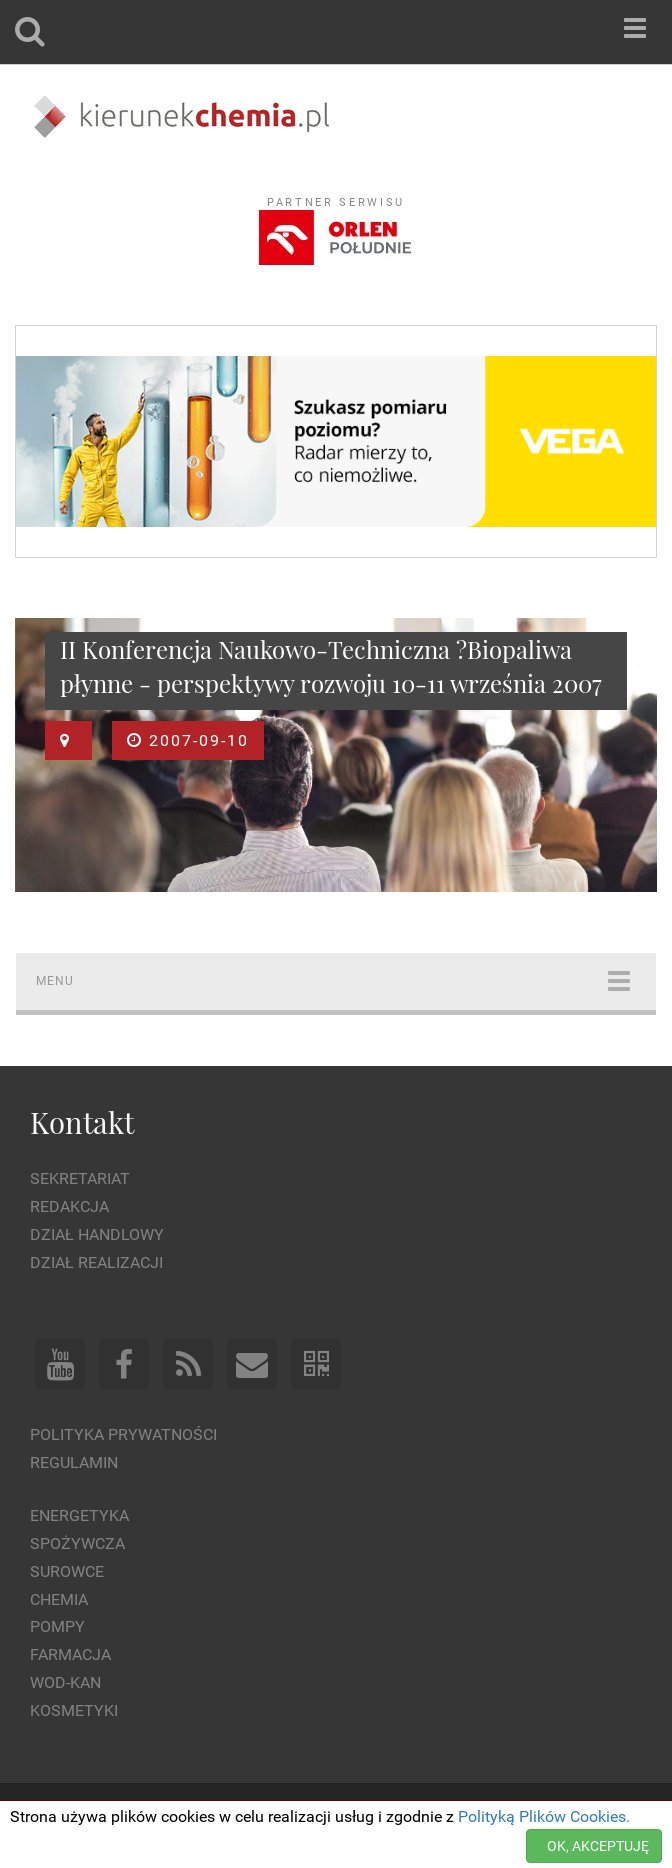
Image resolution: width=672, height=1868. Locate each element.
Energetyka (79, 1515)
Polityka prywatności (123, 1434)
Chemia (59, 1599)
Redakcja (69, 1206)
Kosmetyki (74, 1710)
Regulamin (74, 1462)
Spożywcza (77, 1543)
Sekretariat (80, 1178)
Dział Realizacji (96, 1262)
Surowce (67, 1571)
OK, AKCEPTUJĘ (598, 1846)
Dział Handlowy (97, 1234)
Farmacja (70, 1654)
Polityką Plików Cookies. (544, 1816)
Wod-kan (65, 1682)
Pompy (57, 1626)
